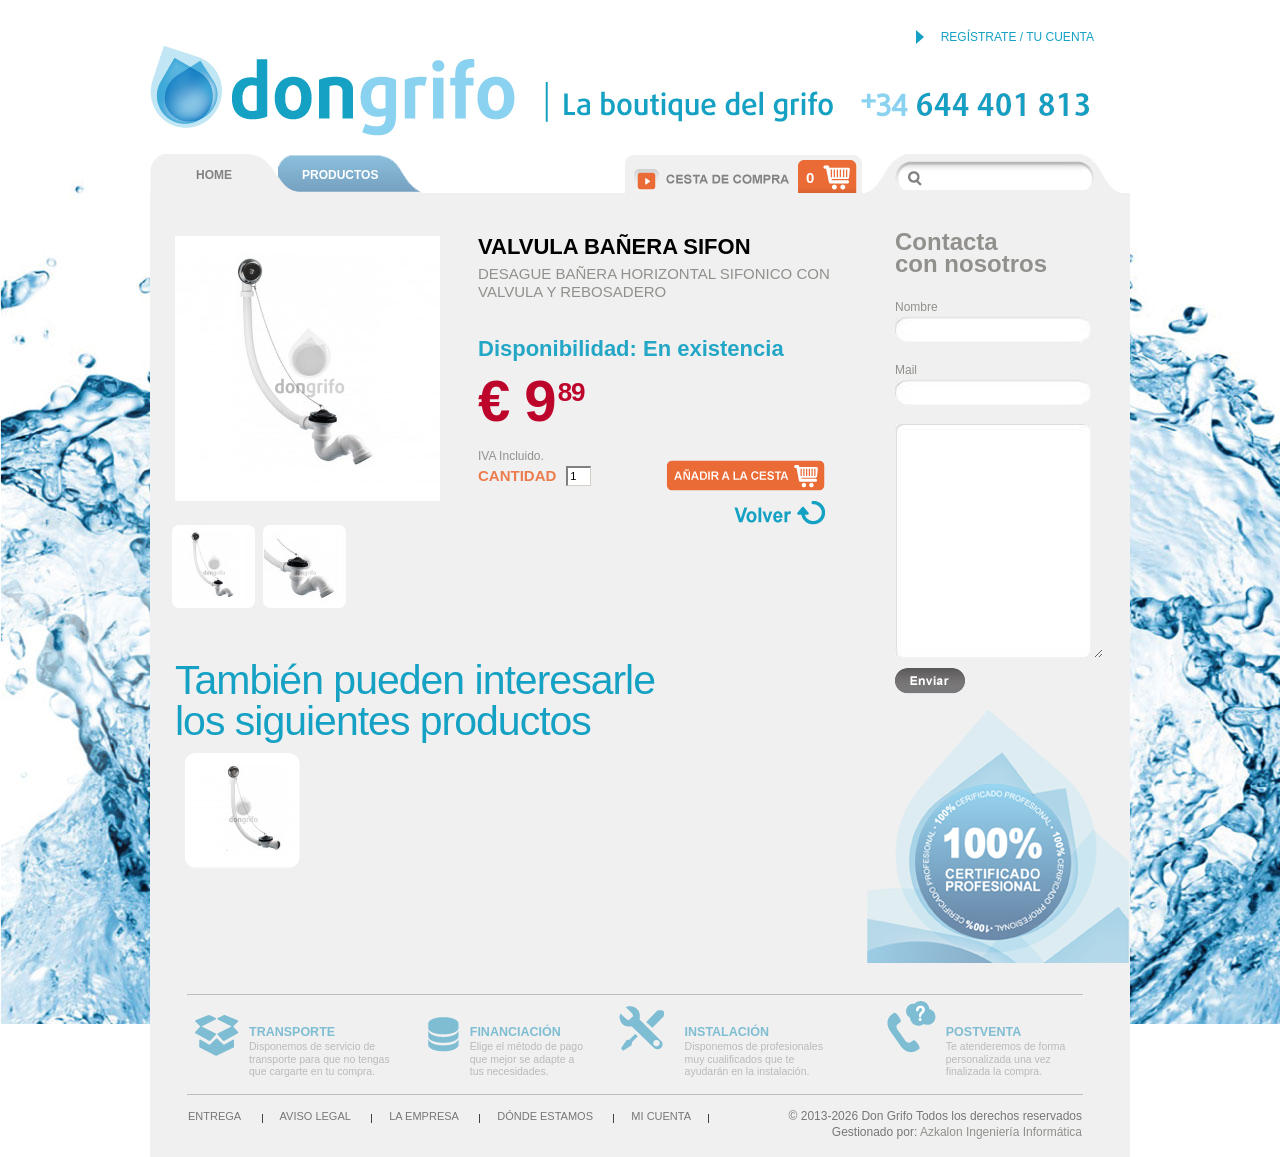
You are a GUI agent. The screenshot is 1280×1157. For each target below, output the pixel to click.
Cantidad (517, 476)
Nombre (916, 307)
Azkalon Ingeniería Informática (1001, 1132)
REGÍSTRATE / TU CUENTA (1017, 37)
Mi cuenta (661, 1116)
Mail (906, 370)
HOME (214, 175)
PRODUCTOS (340, 175)
